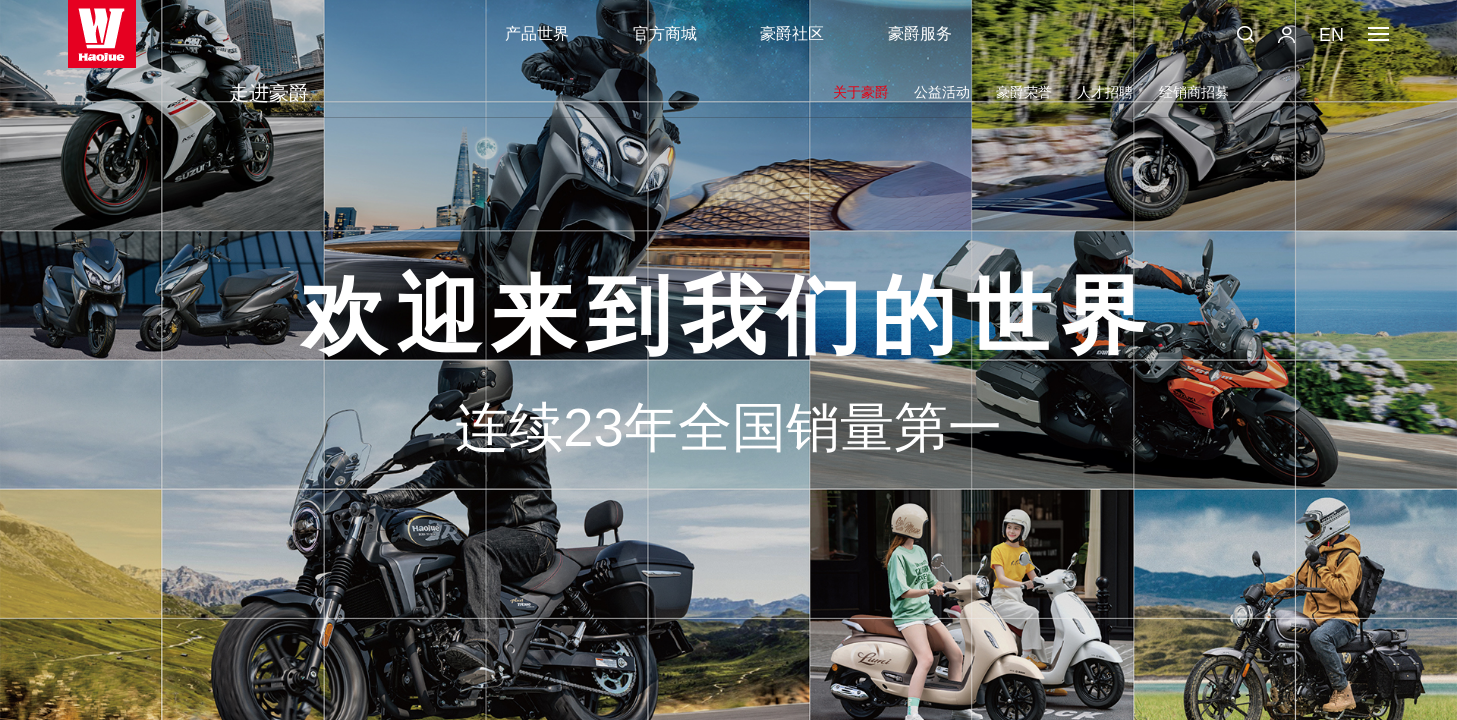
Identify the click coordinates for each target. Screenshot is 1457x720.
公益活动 (942, 92)
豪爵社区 (792, 33)
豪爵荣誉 (1024, 92)
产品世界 (537, 33)
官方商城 (665, 33)
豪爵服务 (920, 33)
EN (1331, 35)
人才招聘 (1105, 92)
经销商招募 (1194, 92)
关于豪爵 (861, 92)
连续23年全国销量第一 (728, 427)
